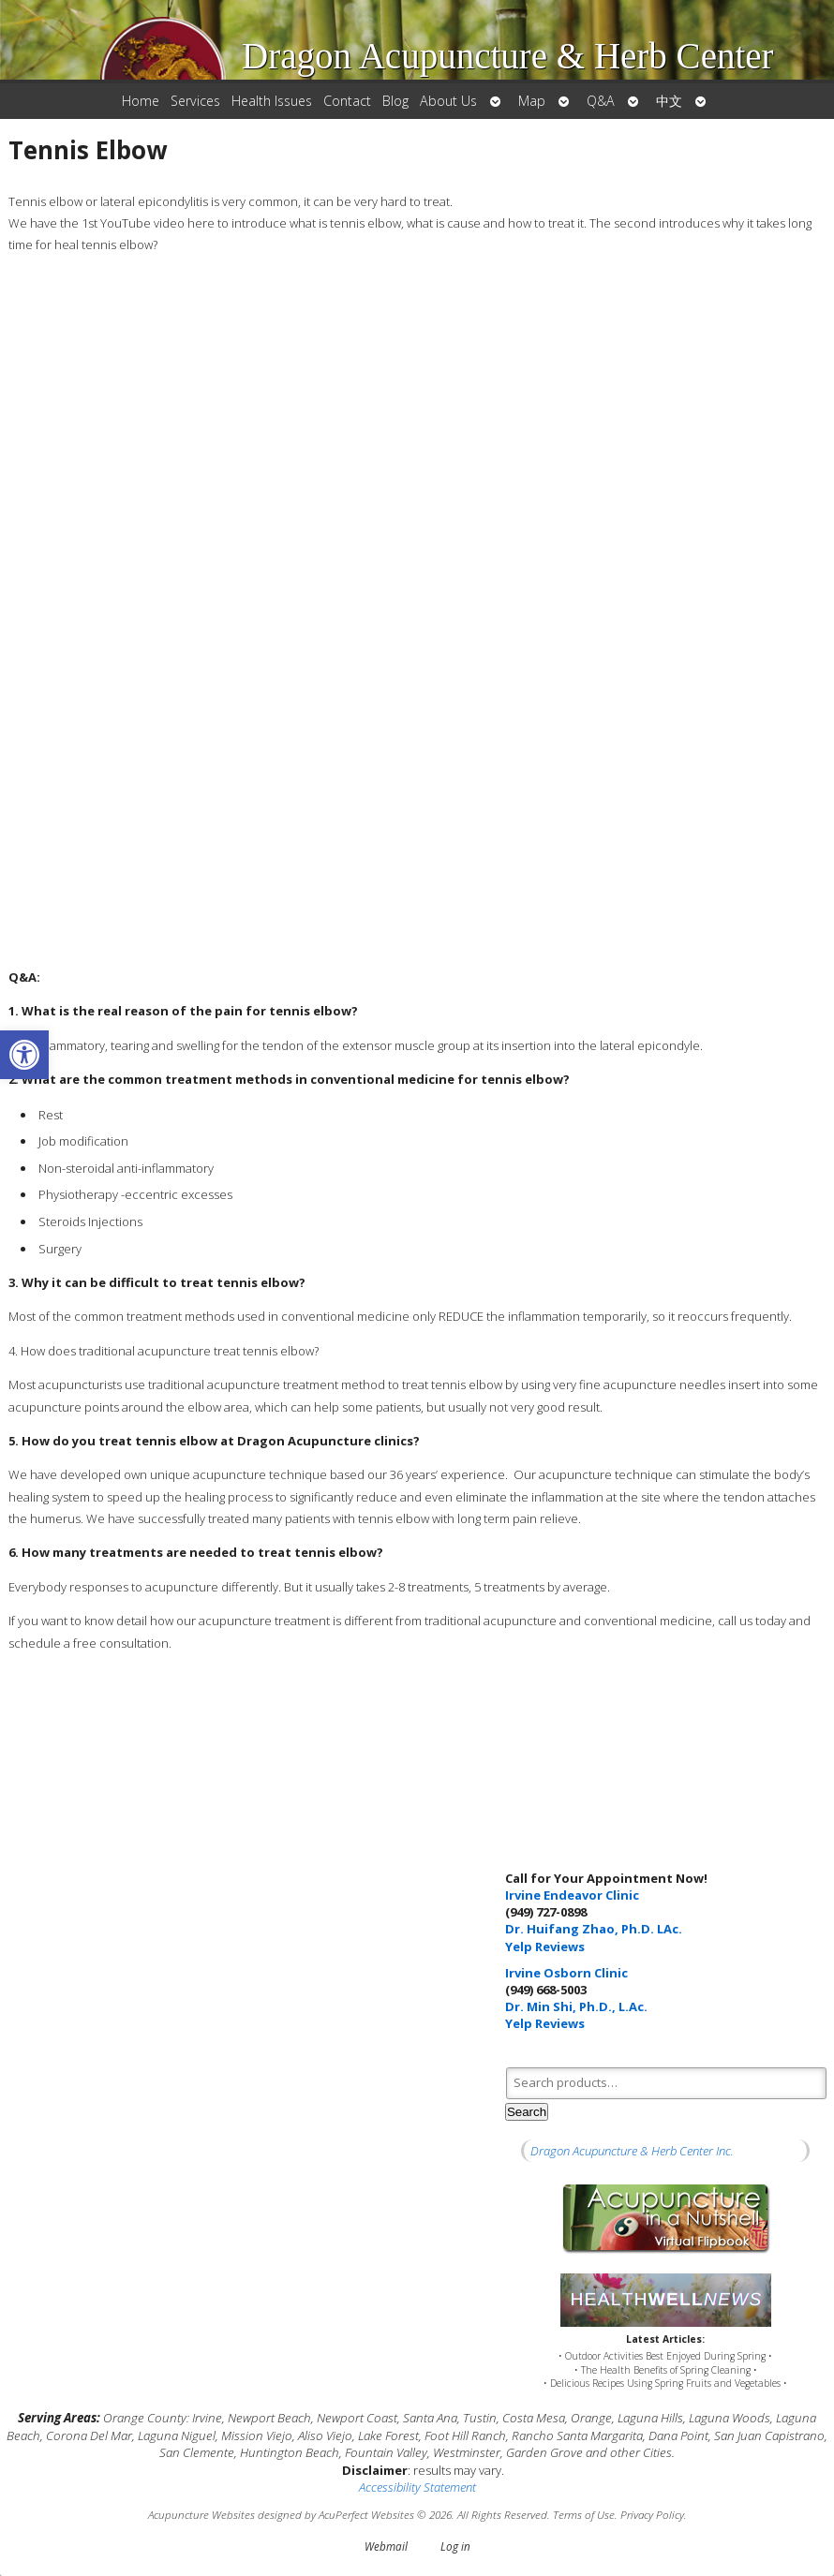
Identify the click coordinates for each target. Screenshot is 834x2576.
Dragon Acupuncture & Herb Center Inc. (632, 2150)
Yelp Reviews (545, 1946)
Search (526, 2112)
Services (195, 101)
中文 (669, 101)
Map (531, 101)
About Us (448, 101)
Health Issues (271, 101)
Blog (395, 101)
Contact (347, 101)
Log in (455, 2546)
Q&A (601, 101)
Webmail (386, 2546)
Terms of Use (584, 2514)
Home (140, 101)
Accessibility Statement (417, 2487)
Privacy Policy (652, 2514)
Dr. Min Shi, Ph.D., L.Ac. (576, 2006)
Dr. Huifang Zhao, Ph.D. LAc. (593, 1928)
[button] (24, 1054)
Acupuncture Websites (201, 2514)
